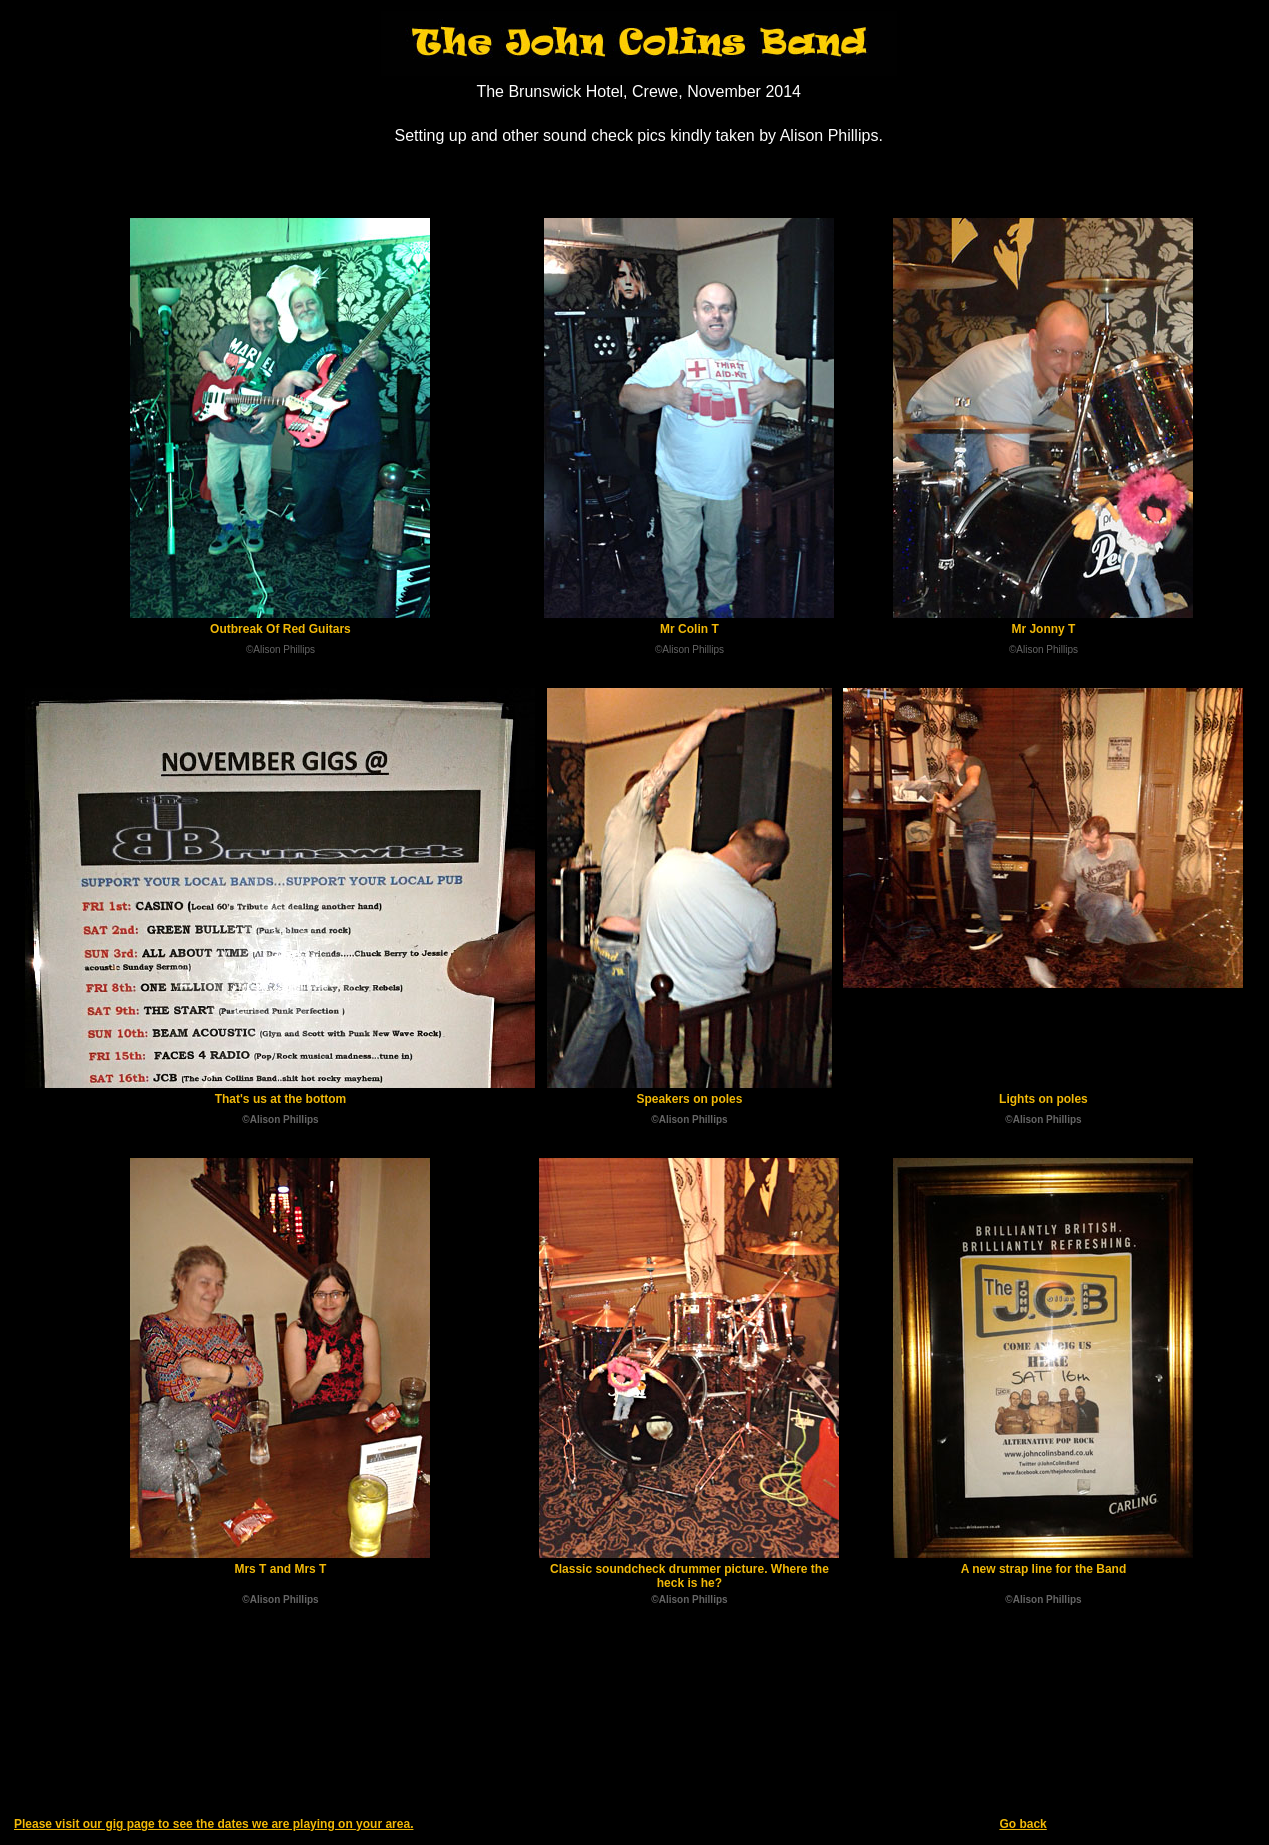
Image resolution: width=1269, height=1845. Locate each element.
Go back (1022, 1824)
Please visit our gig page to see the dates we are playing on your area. (213, 1824)
